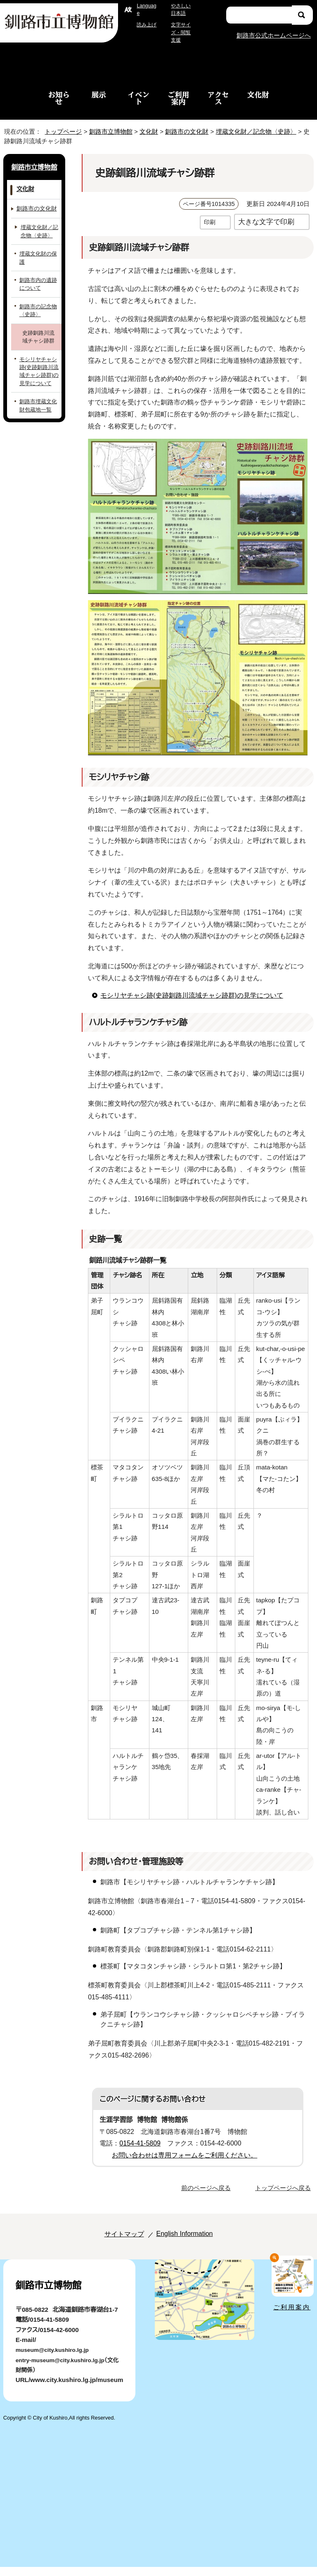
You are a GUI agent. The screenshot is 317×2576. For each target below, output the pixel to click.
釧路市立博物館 (108, 131)
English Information (182, 2244)
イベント (138, 98)
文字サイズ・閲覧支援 (180, 32)
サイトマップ (114, 2244)
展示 (99, 94)
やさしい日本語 (180, 9)
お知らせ (59, 98)
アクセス (218, 98)
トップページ (60, 131)
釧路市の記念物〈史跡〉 (38, 310)
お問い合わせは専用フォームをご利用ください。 (181, 2166)
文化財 (258, 94)
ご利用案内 (178, 98)
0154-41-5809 (143, 2154)
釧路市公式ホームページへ (273, 35)
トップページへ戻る (284, 2199)
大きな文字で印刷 (266, 221)
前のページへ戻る (208, 2199)
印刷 (209, 222)
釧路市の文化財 (189, 131)
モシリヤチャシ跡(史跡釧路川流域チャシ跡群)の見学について (189, 995)
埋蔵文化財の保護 (38, 257)
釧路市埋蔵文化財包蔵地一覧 (38, 405)
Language (146, 9)
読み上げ (147, 24)
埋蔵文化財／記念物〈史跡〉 (257, 131)
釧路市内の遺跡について (38, 284)
